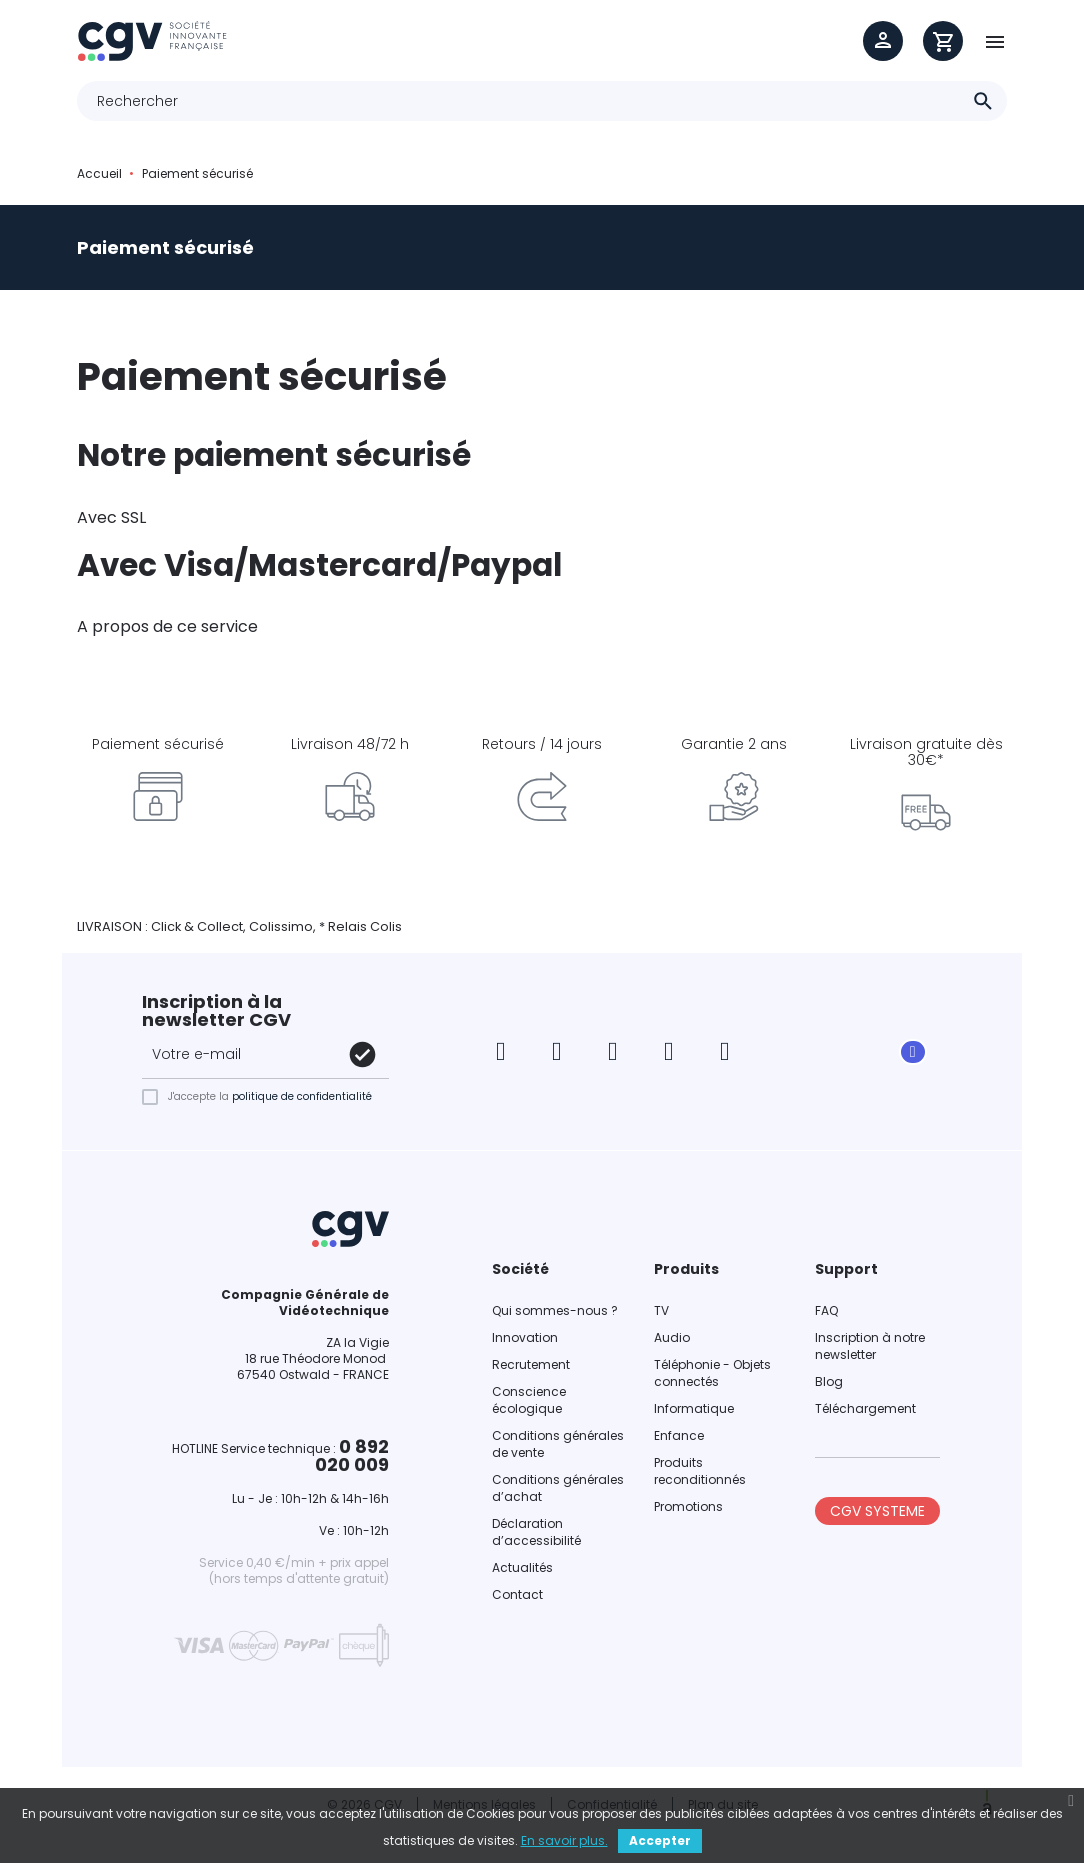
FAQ (826, 1310)
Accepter (660, 1840)
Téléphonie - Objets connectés (712, 1373)
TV (661, 1310)
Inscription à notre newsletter (870, 1346)
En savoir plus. (564, 1840)
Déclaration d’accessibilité (536, 1532)
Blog (829, 1381)
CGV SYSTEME (877, 1511)
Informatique (694, 1408)
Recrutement (531, 1364)
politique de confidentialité (302, 1096)
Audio (672, 1337)
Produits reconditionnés (700, 1471)
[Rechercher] (542, 101)
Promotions (688, 1506)
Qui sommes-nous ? (555, 1310)
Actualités (522, 1567)
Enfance (679, 1435)
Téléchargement (865, 1408)
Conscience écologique (529, 1400)
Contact (517, 1594)
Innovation (525, 1337)
